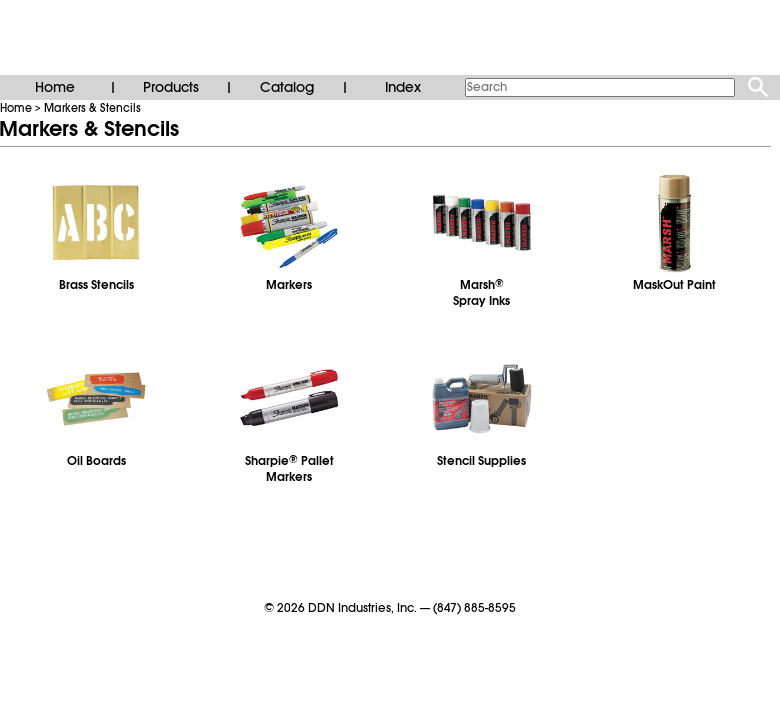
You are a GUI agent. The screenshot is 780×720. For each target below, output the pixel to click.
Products (171, 87)
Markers (289, 285)
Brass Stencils (96, 285)
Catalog (287, 87)
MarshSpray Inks (481, 293)
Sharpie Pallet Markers (289, 469)
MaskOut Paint (674, 285)
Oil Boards (96, 461)
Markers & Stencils (92, 108)
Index (403, 87)
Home (55, 87)
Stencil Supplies (481, 461)
